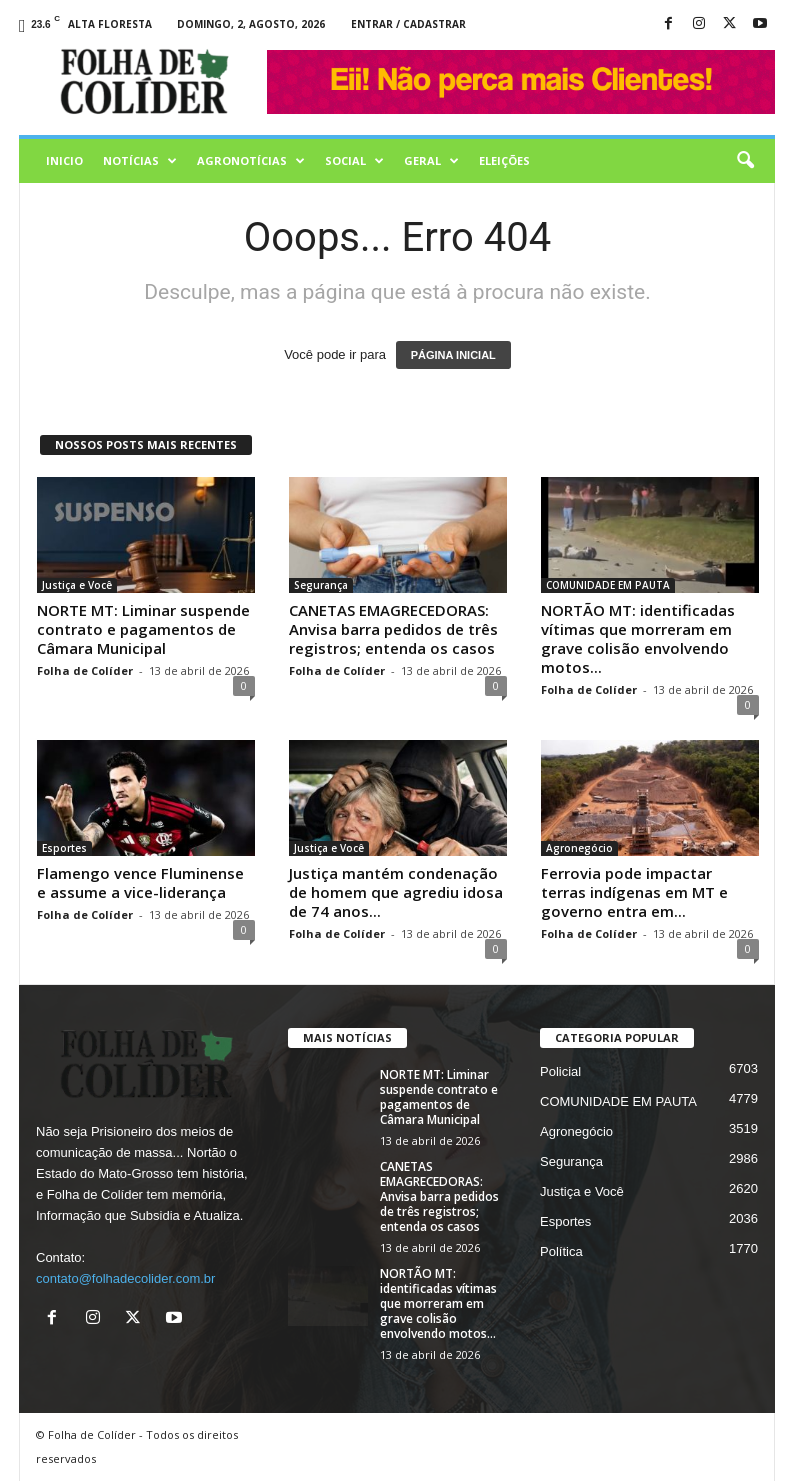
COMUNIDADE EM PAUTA (608, 585)
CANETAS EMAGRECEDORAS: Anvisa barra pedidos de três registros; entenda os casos (393, 629)
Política (561, 1251)
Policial (560, 1071)
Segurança (321, 585)
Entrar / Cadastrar (408, 24)
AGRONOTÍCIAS (251, 161)
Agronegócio (579, 848)
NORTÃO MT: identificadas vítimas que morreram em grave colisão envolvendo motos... (638, 638)
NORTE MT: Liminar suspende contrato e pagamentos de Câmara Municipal (143, 629)
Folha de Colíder (85, 670)
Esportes (64, 848)
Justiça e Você (77, 585)
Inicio (64, 160)
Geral (431, 161)
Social (354, 161)
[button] (745, 161)
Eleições (504, 160)
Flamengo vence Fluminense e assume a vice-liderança (140, 882)
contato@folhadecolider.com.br (125, 1278)
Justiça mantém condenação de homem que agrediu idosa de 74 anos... (396, 892)
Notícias (140, 161)
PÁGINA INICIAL (453, 355)
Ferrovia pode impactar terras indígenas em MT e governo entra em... (634, 892)
